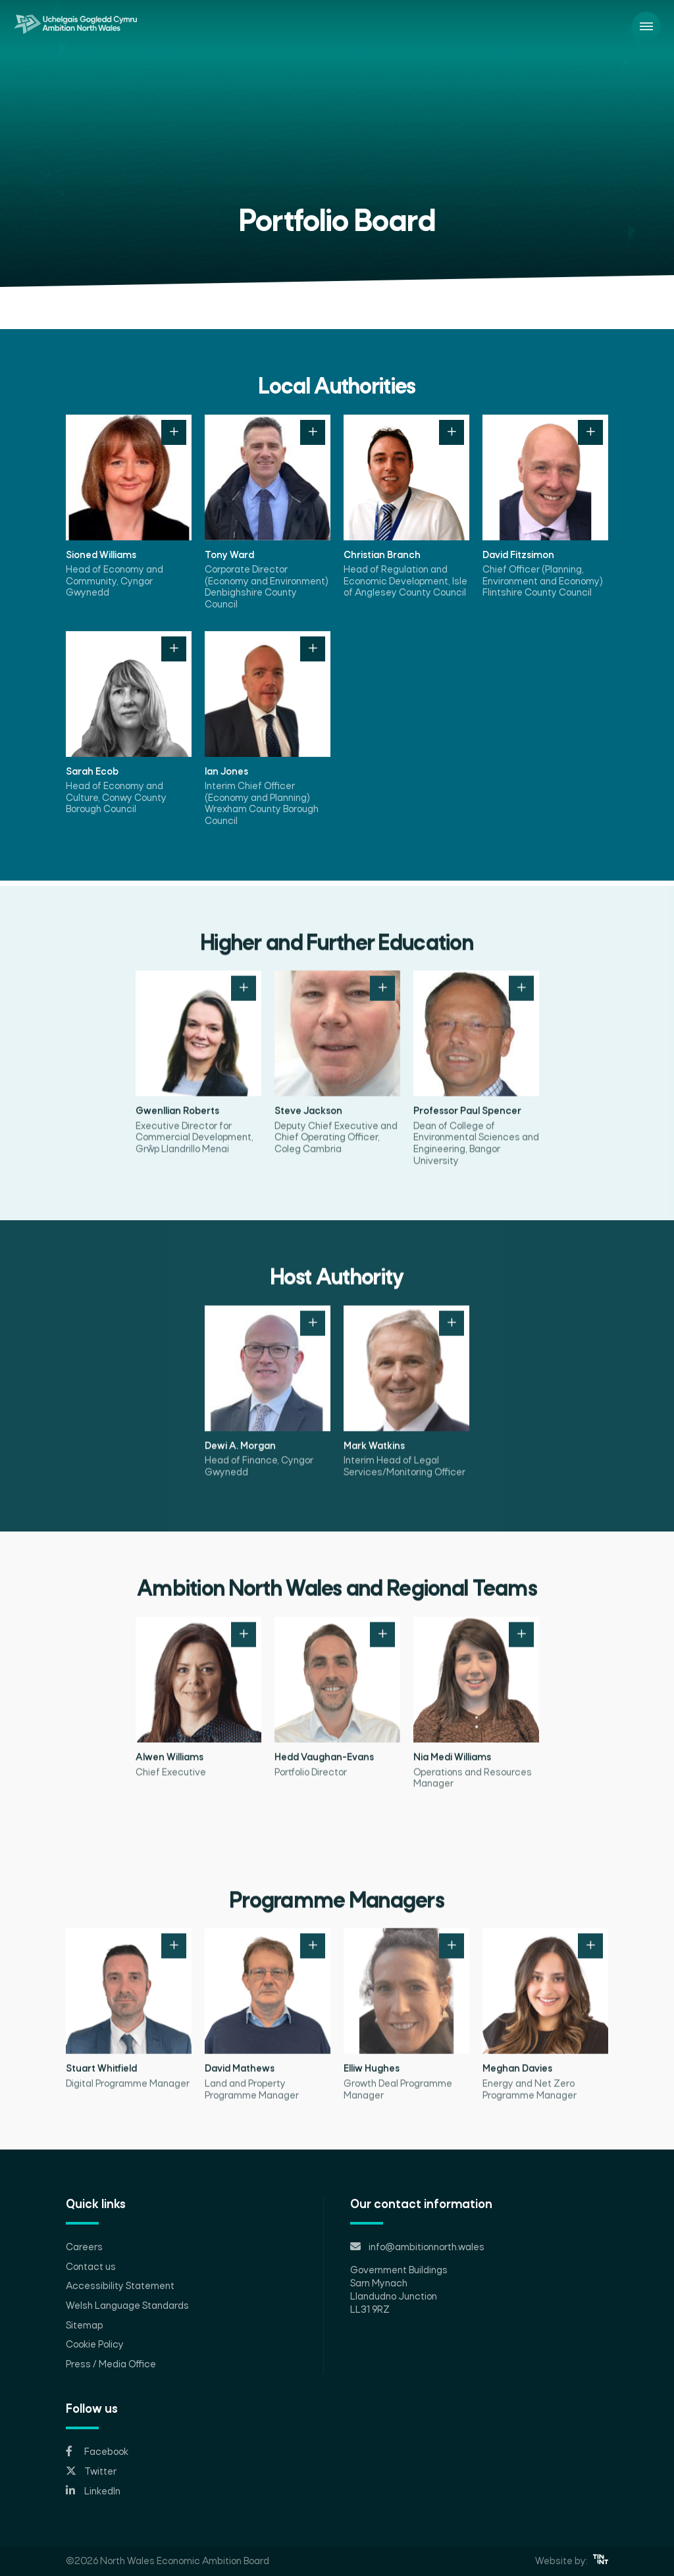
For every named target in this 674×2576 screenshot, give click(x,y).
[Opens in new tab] (337, 2452)
